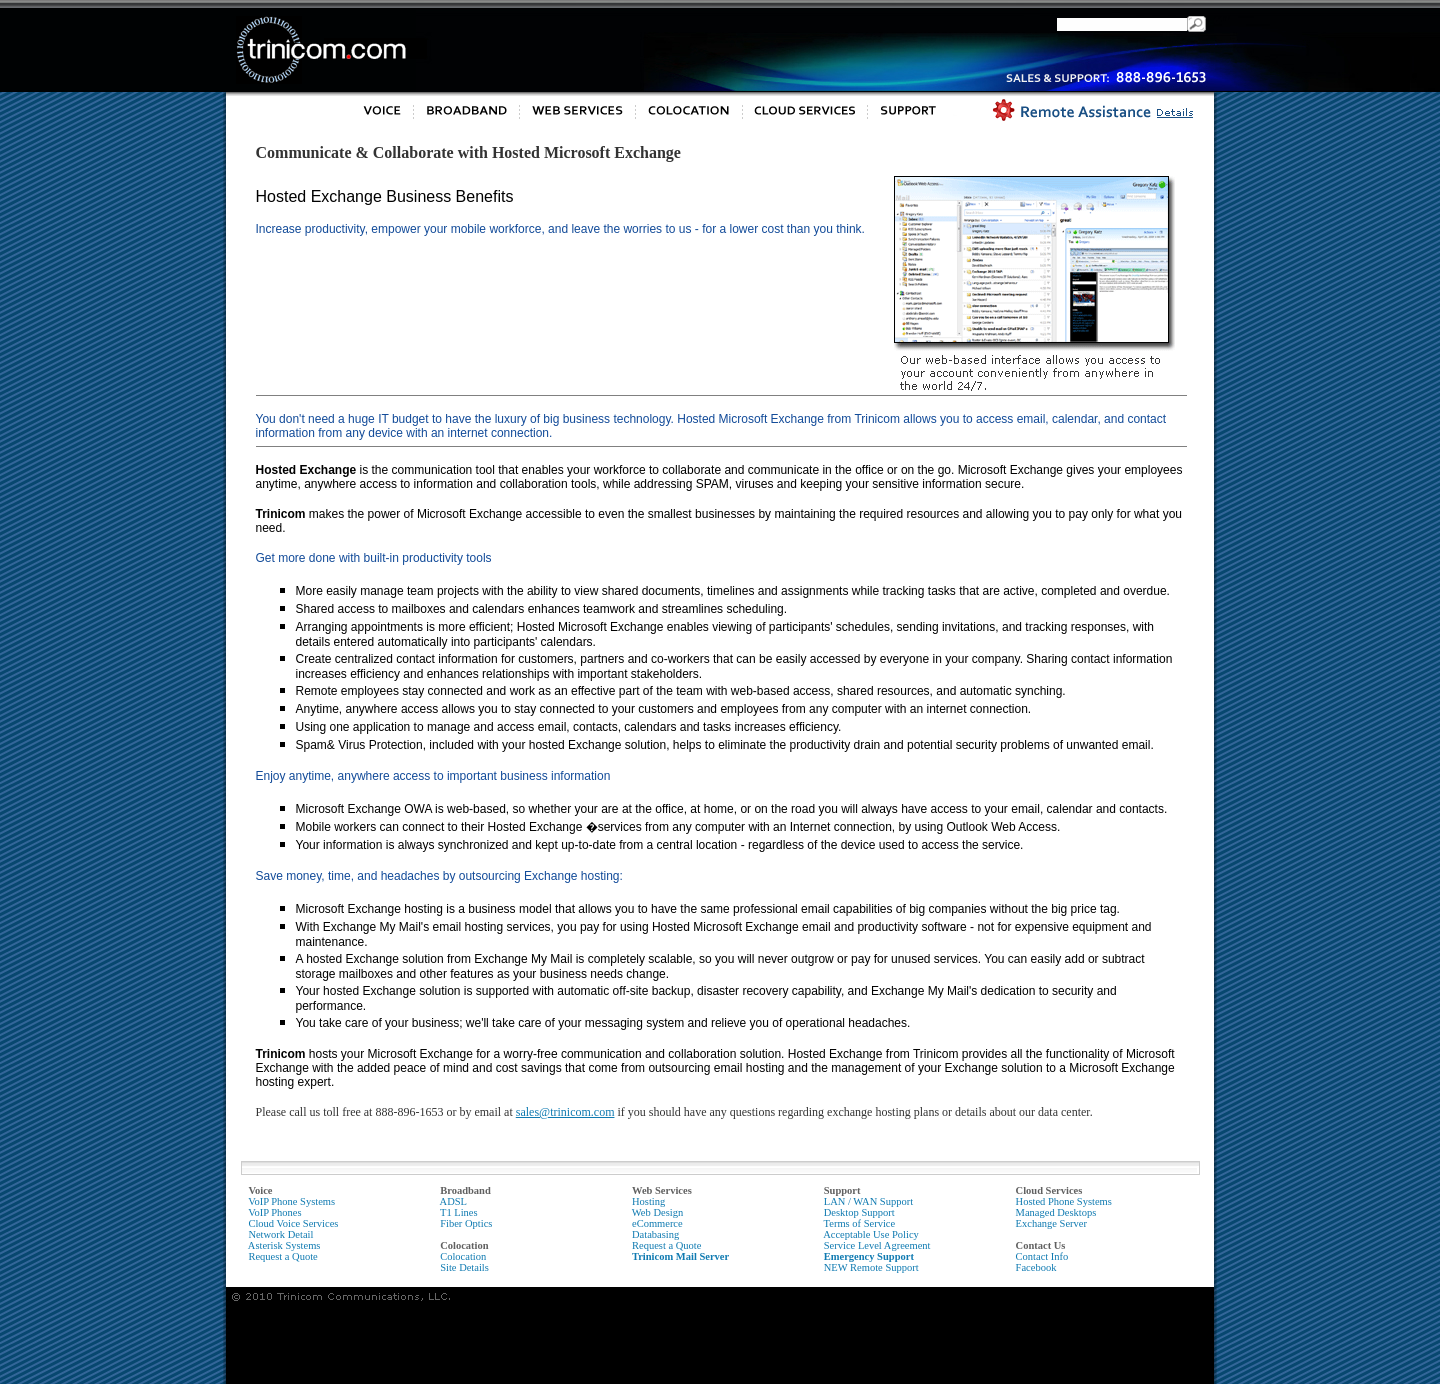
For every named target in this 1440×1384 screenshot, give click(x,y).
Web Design (657, 1212)
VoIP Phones (274, 1212)
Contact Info (1042, 1256)
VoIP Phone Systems (291, 1201)
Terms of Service (860, 1223)
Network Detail (280, 1234)
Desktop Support (859, 1212)
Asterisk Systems (284, 1245)
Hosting (648, 1201)
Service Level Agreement (877, 1245)
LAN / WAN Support (868, 1201)
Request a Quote (282, 1256)
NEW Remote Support (871, 1267)
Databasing (655, 1234)
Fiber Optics (466, 1223)
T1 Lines (459, 1212)
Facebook (1036, 1267)
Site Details (464, 1267)
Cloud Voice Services (293, 1223)
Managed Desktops (1056, 1212)
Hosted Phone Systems (1064, 1201)
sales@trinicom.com (565, 1112)
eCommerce (657, 1223)
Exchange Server (1051, 1223)
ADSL (453, 1201)
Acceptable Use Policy (871, 1234)
